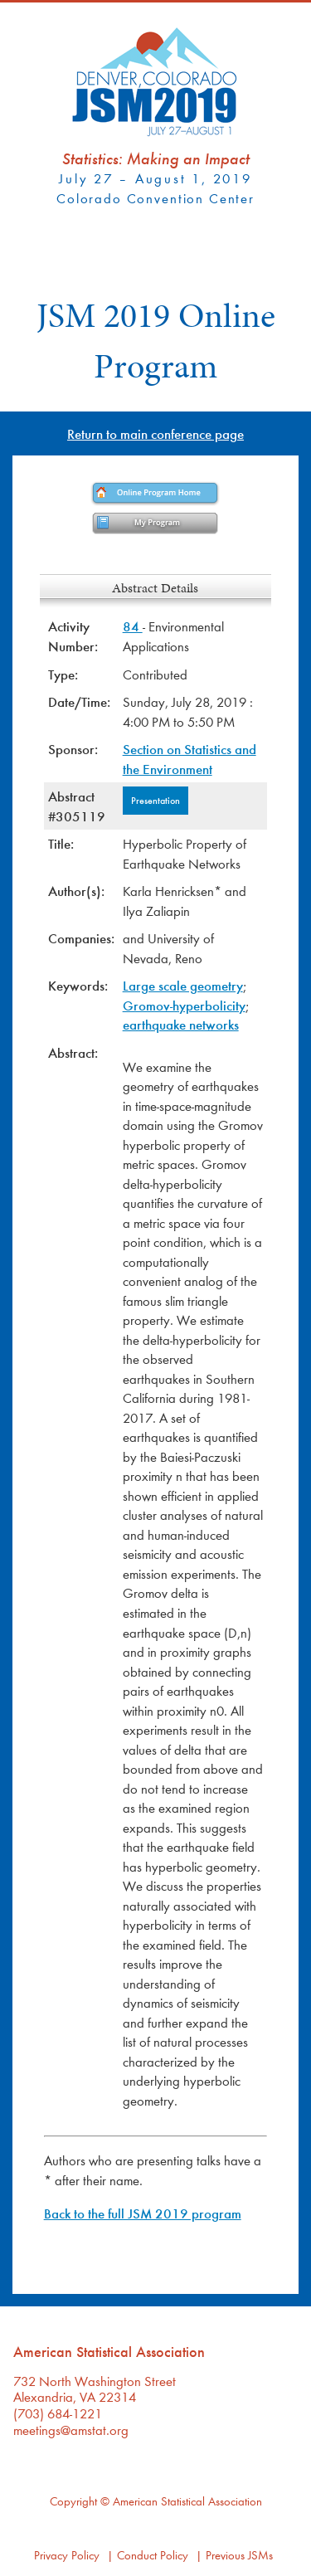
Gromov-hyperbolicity (184, 1005)
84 (133, 625)
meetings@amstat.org (71, 2429)
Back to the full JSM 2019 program (142, 2213)
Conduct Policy (152, 2555)
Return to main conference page (155, 433)
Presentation (155, 799)
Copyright (73, 2501)
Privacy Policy (67, 2555)
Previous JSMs (239, 2555)
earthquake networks (181, 1024)
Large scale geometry (183, 985)
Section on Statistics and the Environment (189, 758)
